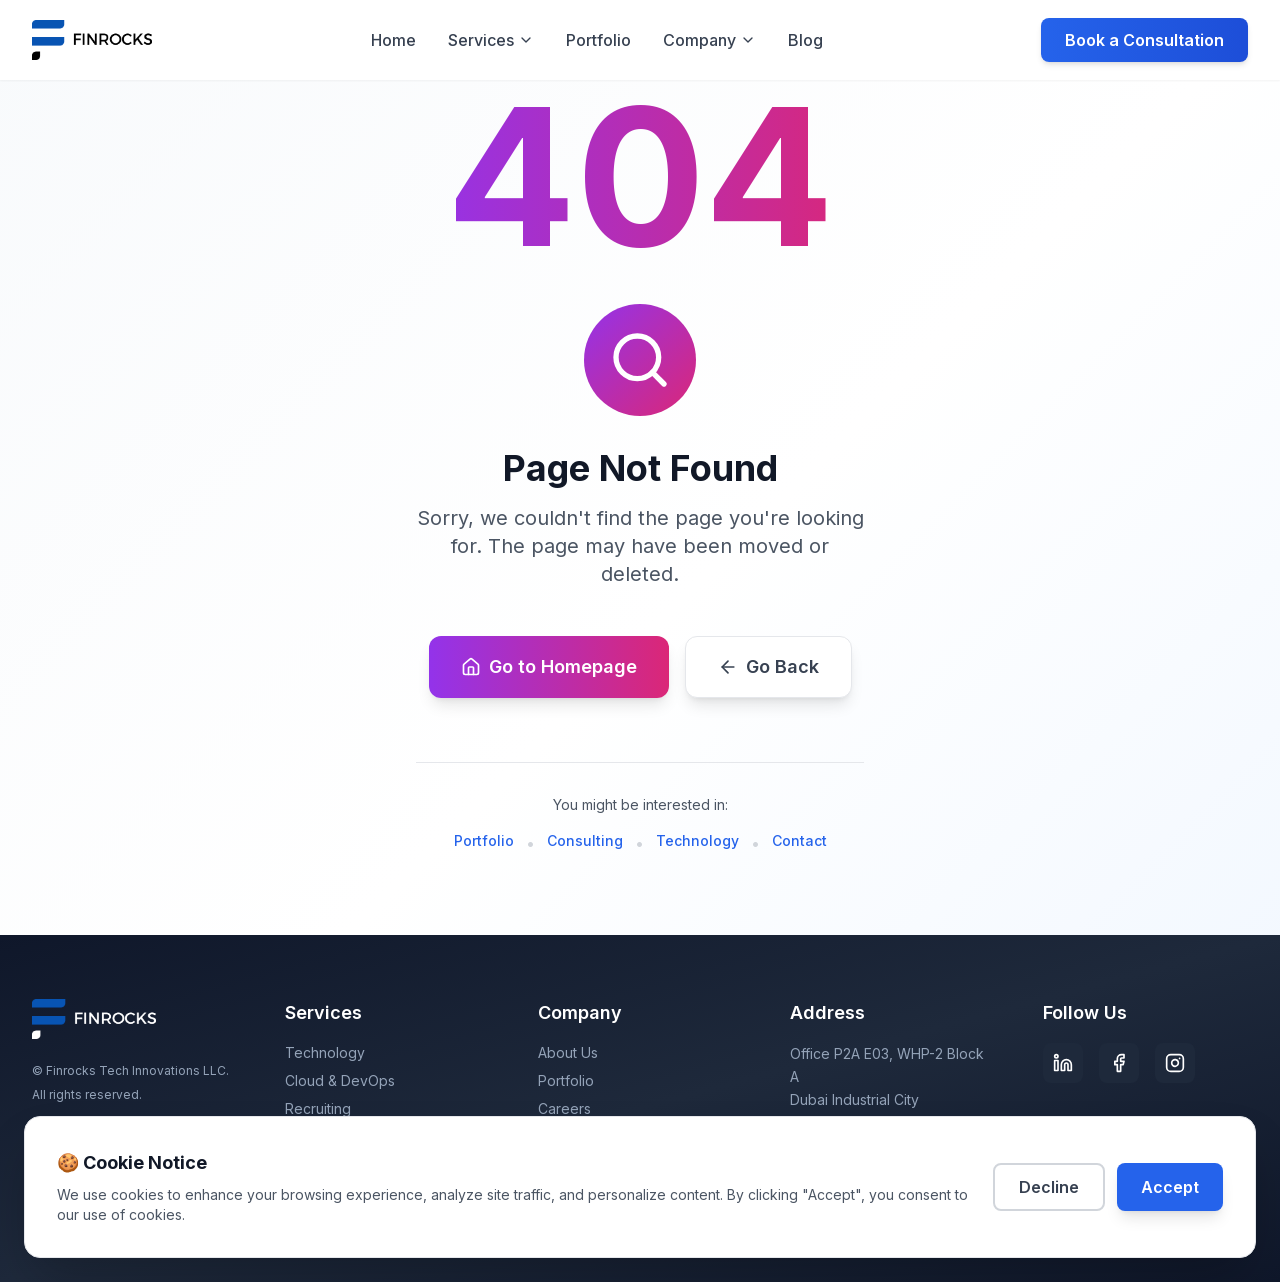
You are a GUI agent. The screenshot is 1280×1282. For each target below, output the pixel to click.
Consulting (585, 840)
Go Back (768, 666)
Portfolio (598, 40)
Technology (697, 840)
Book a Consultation (1144, 40)
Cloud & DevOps (340, 1080)
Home (393, 40)
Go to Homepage (549, 666)
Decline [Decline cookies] (1049, 1187)
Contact (799, 840)
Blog (805, 40)
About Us (568, 1052)
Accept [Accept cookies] (1170, 1187)
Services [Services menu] (491, 40)
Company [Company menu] (709, 40)
